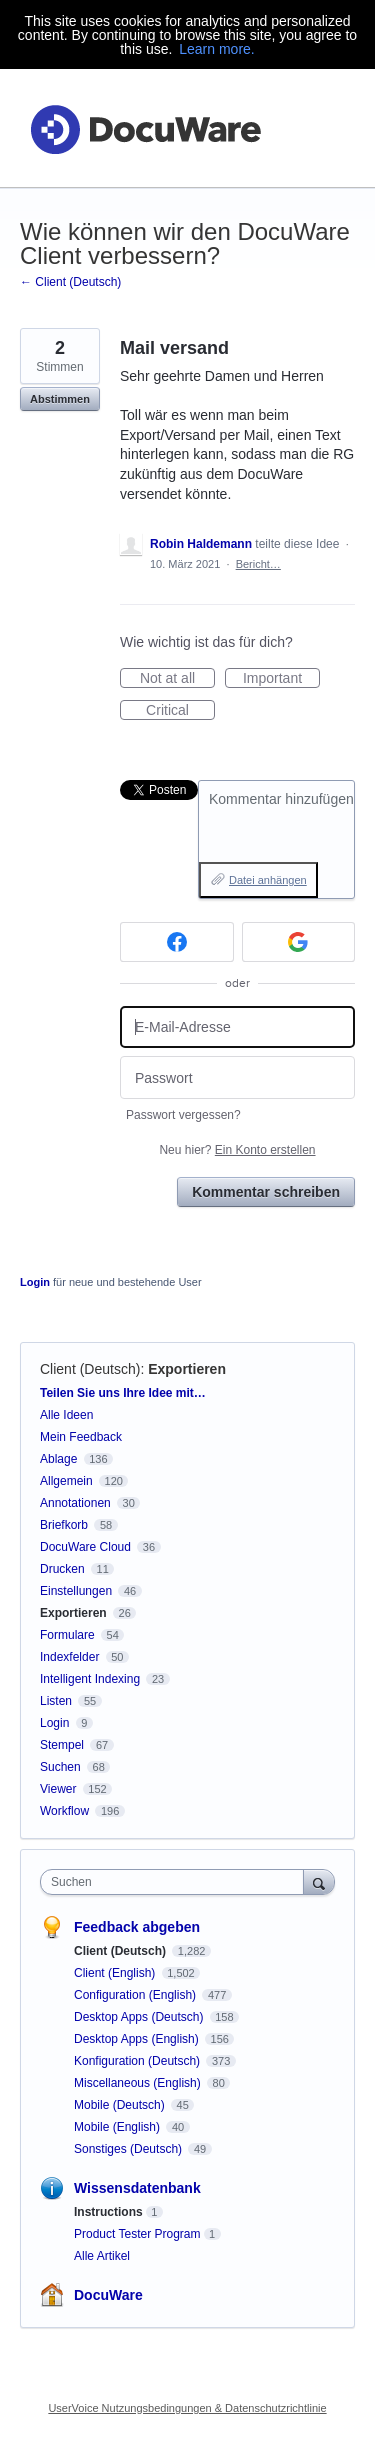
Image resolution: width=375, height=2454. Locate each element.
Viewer (58, 1789)
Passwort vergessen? (183, 1115)
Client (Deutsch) (90, 1369)
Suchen (60, 1767)
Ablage (58, 1459)
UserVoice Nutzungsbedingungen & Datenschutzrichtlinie (187, 2408)
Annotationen (75, 1503)
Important (281, 679)
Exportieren (187, 1369)
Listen (56, 1701)
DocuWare (108, 2295)
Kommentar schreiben (266, 1192)
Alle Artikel (102, 2256)
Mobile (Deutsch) (121, 2105)
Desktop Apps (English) (138, 2039)
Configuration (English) (136, 1995)
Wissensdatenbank (137, 2188)
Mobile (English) (118, 2127)
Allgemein (66, 1481)
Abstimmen (60, 399)
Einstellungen (76, 1591)
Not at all (177, 679)
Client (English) (116, 1973)
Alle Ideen (66, 1415)
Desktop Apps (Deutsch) (140, 2017)
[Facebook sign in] (177, 942)
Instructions (108, 2212)
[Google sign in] (299, 942)
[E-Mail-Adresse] (237, 1027)
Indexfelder (69, 1657)
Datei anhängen (268, 880)
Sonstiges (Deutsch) (129, 2149)
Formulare (67, 1635)
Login (35, 1282)
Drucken (62, 1569)
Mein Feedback (81, 1437)
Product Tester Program (137, 2234)
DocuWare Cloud (85, 1547)
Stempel (62, 1745)
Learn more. (216, 49)
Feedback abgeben (137, 1927)
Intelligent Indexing (90, 1679)
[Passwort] (237, 1077)
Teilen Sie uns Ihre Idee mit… (123, 1393)
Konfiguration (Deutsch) (138, 2061)
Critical (180, 711)
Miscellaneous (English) (139, 2083)
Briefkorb (64, 1525)
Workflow (64, 1811)
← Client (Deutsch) (70, 282)
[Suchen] (319, 1881)
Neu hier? (237, 1150)
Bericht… (258, 564)
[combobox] (176, 1882)
